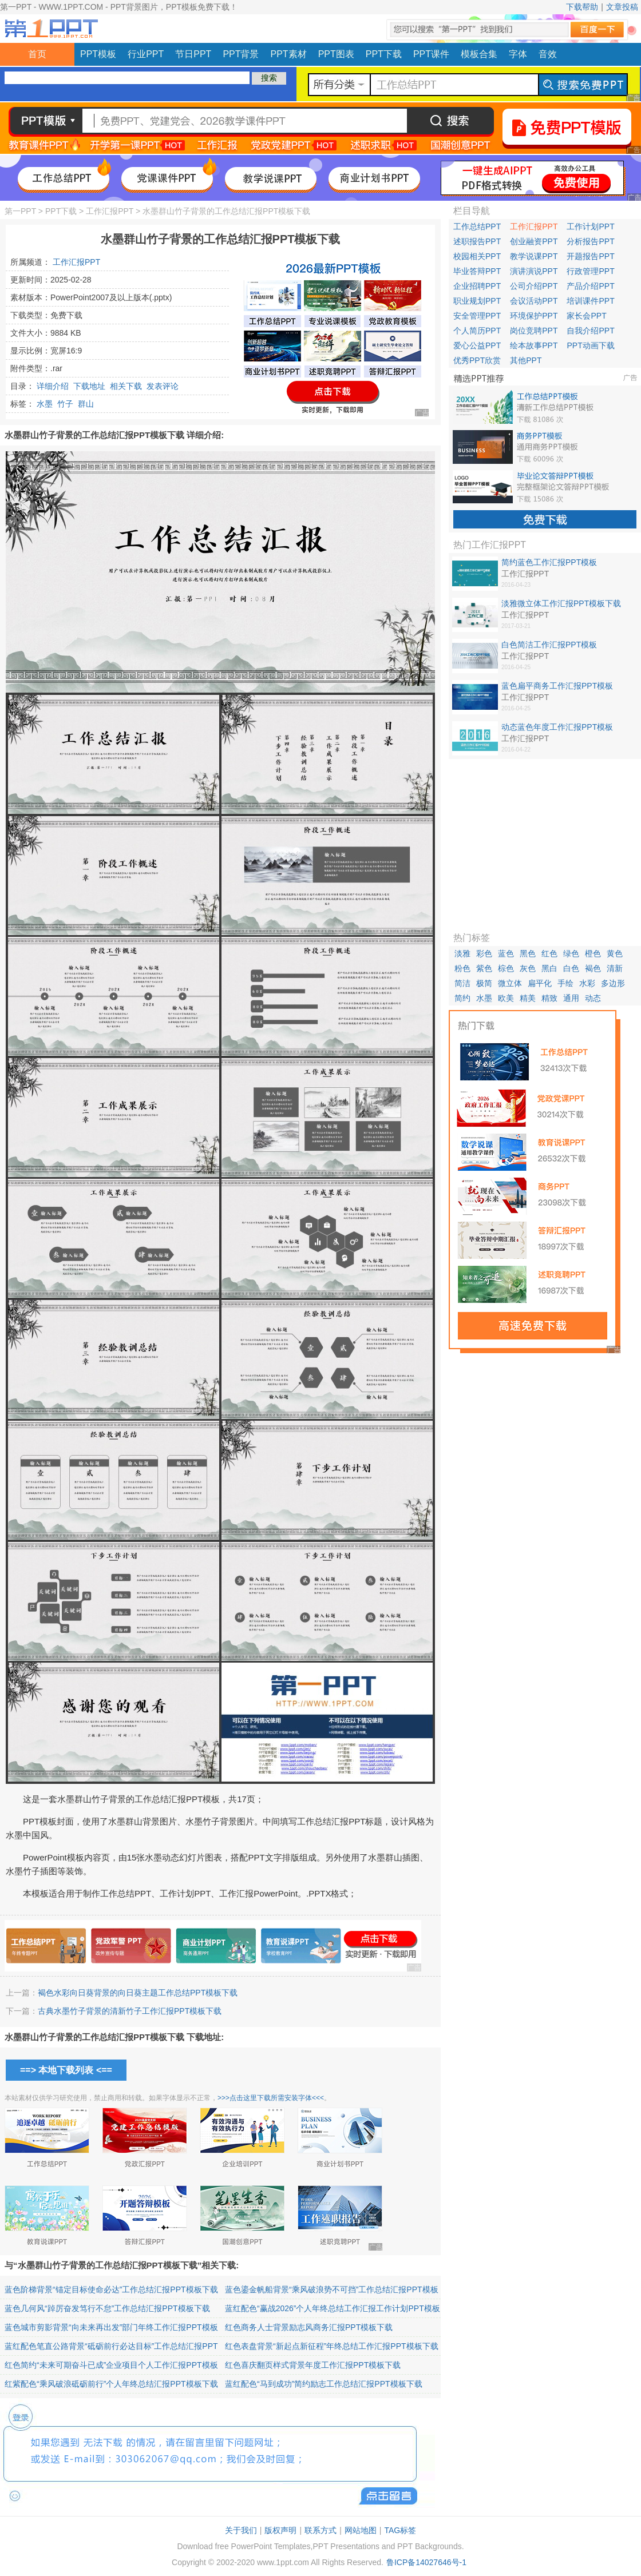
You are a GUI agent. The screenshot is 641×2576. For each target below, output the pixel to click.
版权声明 (280, 2530)
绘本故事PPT (533, 345)
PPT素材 (289, 54)
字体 (518, 54)
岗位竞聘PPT (533, 330)
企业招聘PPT (477, 286)
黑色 (528, 953)
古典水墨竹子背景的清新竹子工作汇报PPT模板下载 (129, 2011)
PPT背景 (241, 54)
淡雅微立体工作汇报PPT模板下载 (561, 603)
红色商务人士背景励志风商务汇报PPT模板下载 (309, 2327)
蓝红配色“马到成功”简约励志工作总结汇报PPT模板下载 (323, 2383)
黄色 (615, 953)
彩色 (484, 953)
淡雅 (462, 953)
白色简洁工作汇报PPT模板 (549, 644)
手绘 (565, 983)
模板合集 (479, 54)
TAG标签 (400, 2530)
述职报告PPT (477, 241)
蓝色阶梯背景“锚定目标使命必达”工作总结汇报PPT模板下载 (111, 2289)
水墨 (45, 403)
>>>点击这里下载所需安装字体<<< (270, 2098)
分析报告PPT (590, 241)
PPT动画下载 (590, 345)
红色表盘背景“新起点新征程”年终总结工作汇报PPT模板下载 (331, 2346)
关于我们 (241, 2530)
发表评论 (163, 386)
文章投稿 (622, 6)
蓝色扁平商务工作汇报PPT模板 (557, 685)
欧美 (506, 998)
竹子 (65, 403)
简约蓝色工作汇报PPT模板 (549, 562)
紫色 (484, 968)
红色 (549, 953)
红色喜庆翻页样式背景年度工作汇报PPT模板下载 (313, 2365)
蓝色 (506, 953)
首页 (37, 54)
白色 (571, 968)
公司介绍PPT (533, 286)
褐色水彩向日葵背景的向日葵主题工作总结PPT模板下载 (138, 1992)
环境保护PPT (533, 315)
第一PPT (20, 211)
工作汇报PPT (109, 211)
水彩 (587, 983)
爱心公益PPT (477, 345)
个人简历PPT (477, 330)
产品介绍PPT (590, 286)
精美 (528, 998)
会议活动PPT (533, 300)
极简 (484, 983)
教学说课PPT (533, 256)
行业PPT (146, 54)
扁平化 (540, 983)
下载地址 (89, 386)
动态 (593, 998)
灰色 (528, 968)
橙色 (593, 953)
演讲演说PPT (533, 271)
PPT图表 (336, 54)
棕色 (506, 968)
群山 (86, 403)
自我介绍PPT (590, 330)
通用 (571, 998)
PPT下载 (384, 54)
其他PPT (525, 360)
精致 (549, 998)
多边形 (613, 983)
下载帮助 (582, 6)
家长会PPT (586, 315)
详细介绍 (53, 386)
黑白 (549, 968)
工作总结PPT (477, 226)
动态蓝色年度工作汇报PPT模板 (557, 727)
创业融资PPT (533, 241)
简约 (462, 998)
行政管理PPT (590, 271)
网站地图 (361, 2530)
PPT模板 (98, 54)
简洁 (462, 983)
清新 (615, 968)
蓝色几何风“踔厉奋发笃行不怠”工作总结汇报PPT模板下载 (107, 2308)
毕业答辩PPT (477, 271)
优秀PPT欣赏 (477, 360)
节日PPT (193, 54)
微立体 (510, 983)
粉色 (462, 968)
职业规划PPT (477, 300)
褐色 (593, 968)
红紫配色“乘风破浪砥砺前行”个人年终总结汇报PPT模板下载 (111, 2383)
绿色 (571, 953)
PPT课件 (431, 54)
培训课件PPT (590, 300)
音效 (548, 54)
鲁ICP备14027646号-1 (426, 2562)
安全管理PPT (477, 315)
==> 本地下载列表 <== (66, 2070)
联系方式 (320, 2530)
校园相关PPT (477, 256)
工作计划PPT (590, 226)
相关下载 (126, 386)
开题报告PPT (590, 256)
